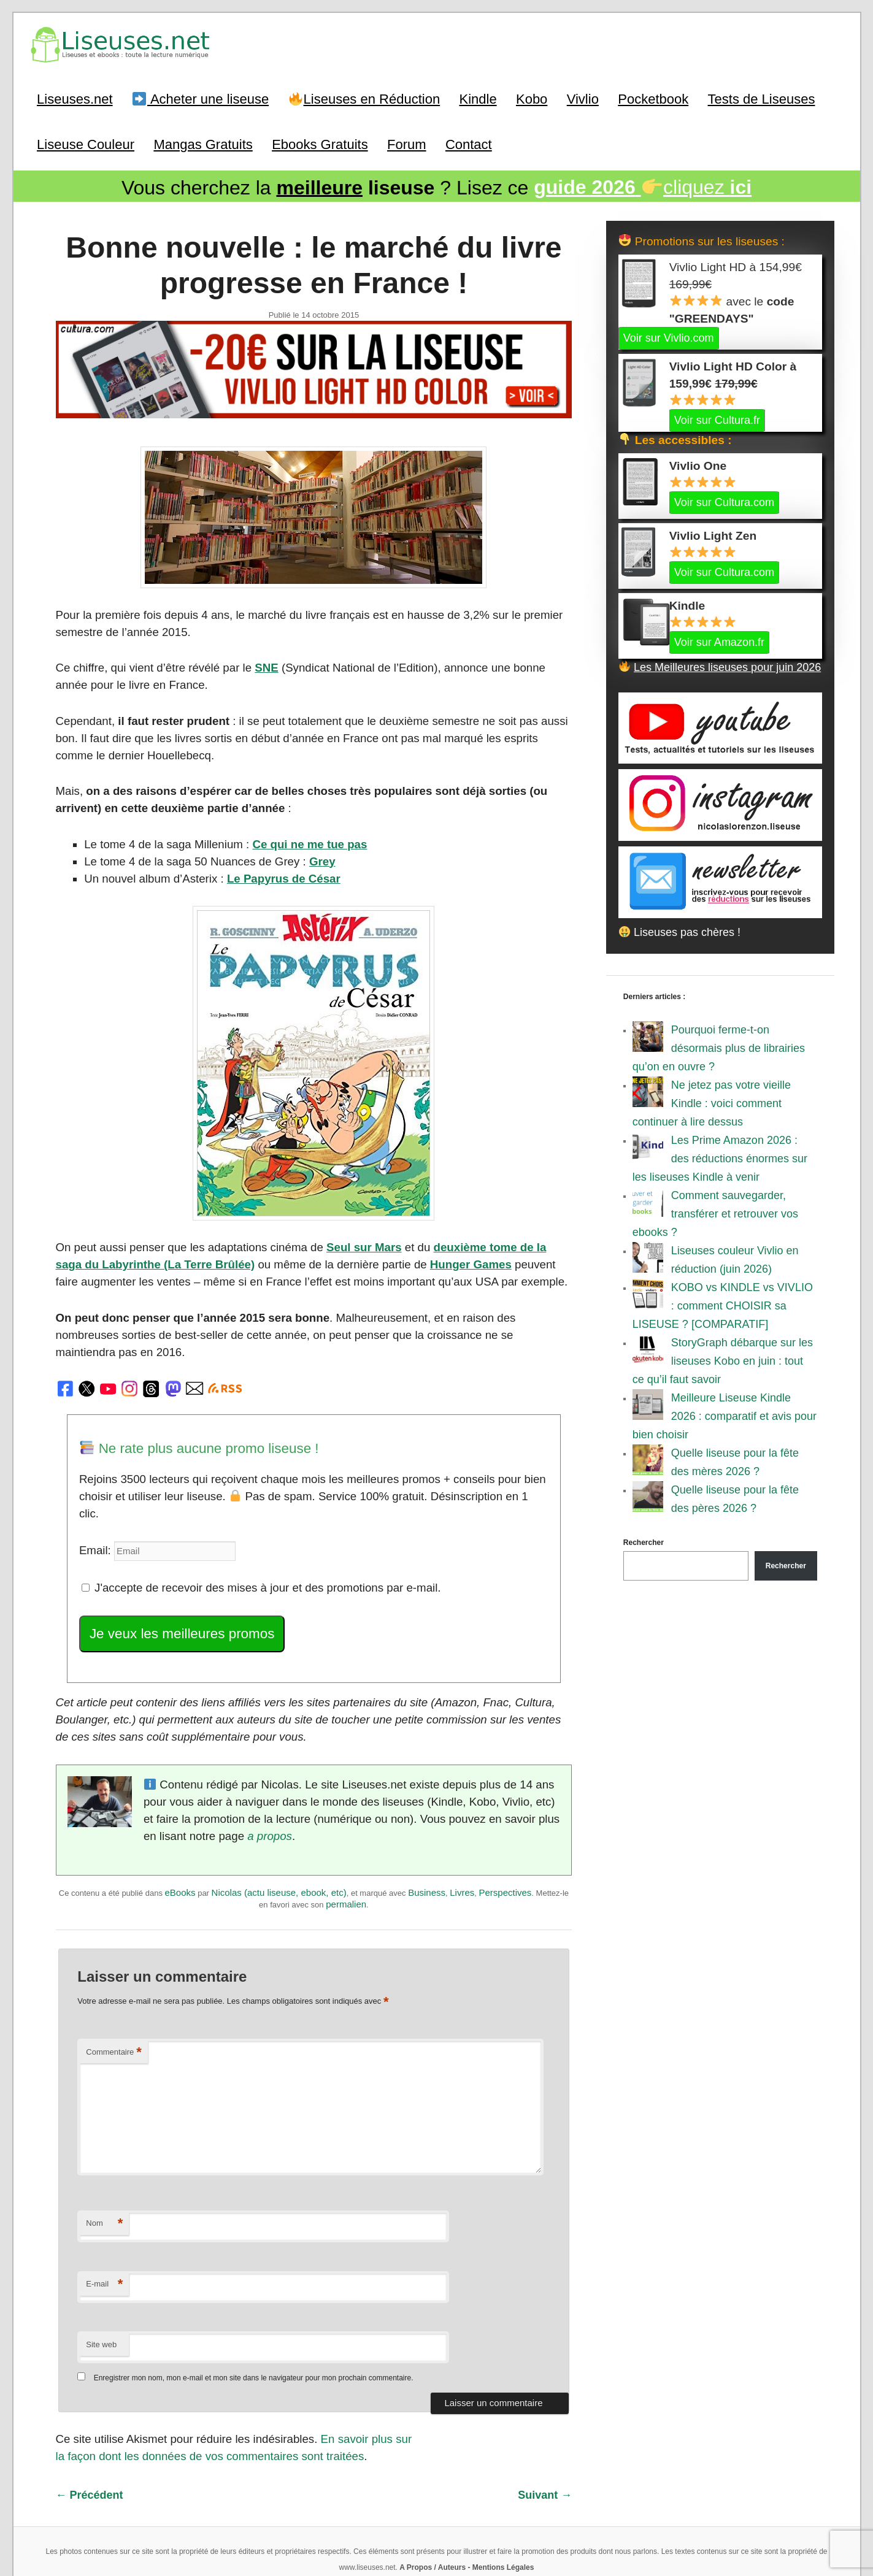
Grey (312, 855)
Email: (95, 1504)
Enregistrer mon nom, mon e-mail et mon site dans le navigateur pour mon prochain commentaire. (253, 2324)
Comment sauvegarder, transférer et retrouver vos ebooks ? (715, 1211)
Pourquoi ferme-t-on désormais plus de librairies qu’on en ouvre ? (719, 1046)
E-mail (104, 2231)
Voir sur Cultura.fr (717, 418)
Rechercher (643, 1540)
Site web (101, 2290)
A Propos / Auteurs (432, 2511)
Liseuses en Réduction (364, 97)
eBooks (180, 1841)
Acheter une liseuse (201, 97)
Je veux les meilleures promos (178, 1585)
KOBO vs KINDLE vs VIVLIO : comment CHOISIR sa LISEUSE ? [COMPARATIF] (723, 1303)
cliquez (643, 186)
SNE (258, 663)
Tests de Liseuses (761, 97)
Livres (462, 1841)
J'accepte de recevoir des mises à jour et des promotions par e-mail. (254, 1541)
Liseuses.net (75, 97)
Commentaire (114, 1998)
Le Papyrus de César (275, 872)
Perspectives (505, 1841)
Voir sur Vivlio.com (668, 336)
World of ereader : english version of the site (437, 2539)
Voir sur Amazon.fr (719, 640)
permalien (346, 1852)
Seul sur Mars (353, 1240)
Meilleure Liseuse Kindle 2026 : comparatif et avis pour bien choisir (725, 1414)
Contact (468, 142)
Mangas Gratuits (202, 142)
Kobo (531, 97)
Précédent (89, 2440)
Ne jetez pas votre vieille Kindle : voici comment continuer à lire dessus (712, 1101)
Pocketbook (653, 97)
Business (426, 1841)
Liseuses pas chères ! (679, 930)
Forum (406, 142)
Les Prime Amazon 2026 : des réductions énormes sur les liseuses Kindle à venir (720, 1156)
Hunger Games (427, 1257)
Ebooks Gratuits (320, 142)
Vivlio (583, 97)
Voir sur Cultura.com (724, 500)
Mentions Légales (503, 2511)
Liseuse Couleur (85, 142)
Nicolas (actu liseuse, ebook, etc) (279, 1841)
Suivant (545, 2440)
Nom (104, 2170)
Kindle (477, 97)
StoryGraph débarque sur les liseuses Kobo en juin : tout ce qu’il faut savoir (723, 1359)
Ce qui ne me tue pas (300, 838)
